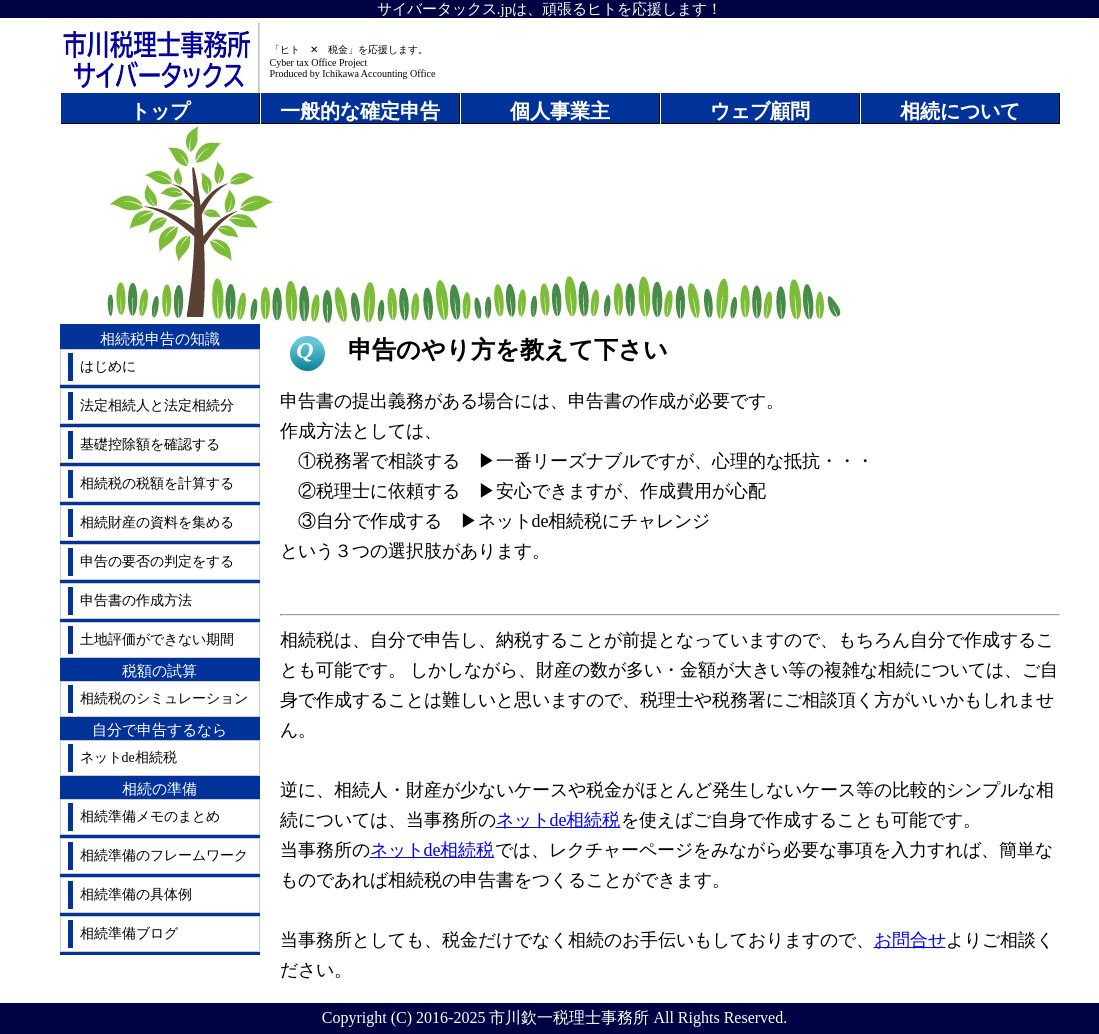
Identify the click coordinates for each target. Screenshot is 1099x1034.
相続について (960, 111)
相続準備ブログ (129, 933)
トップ (160, 111)
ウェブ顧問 (760, 111)
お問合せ (910, 940)
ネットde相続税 (128, 757)
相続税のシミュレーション (164, 698)
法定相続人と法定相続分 (157, 405)
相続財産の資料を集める (157, 522)
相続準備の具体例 (136, 894)
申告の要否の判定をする (157, 561)
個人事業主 (560, 111)
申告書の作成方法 (136, 600)
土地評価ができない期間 (157, 639)
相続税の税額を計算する (157, 483)
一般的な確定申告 (360, 111)
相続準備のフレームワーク (164, 855)
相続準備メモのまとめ (150, 816)
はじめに (108, 366)
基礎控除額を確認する (150, 444)
